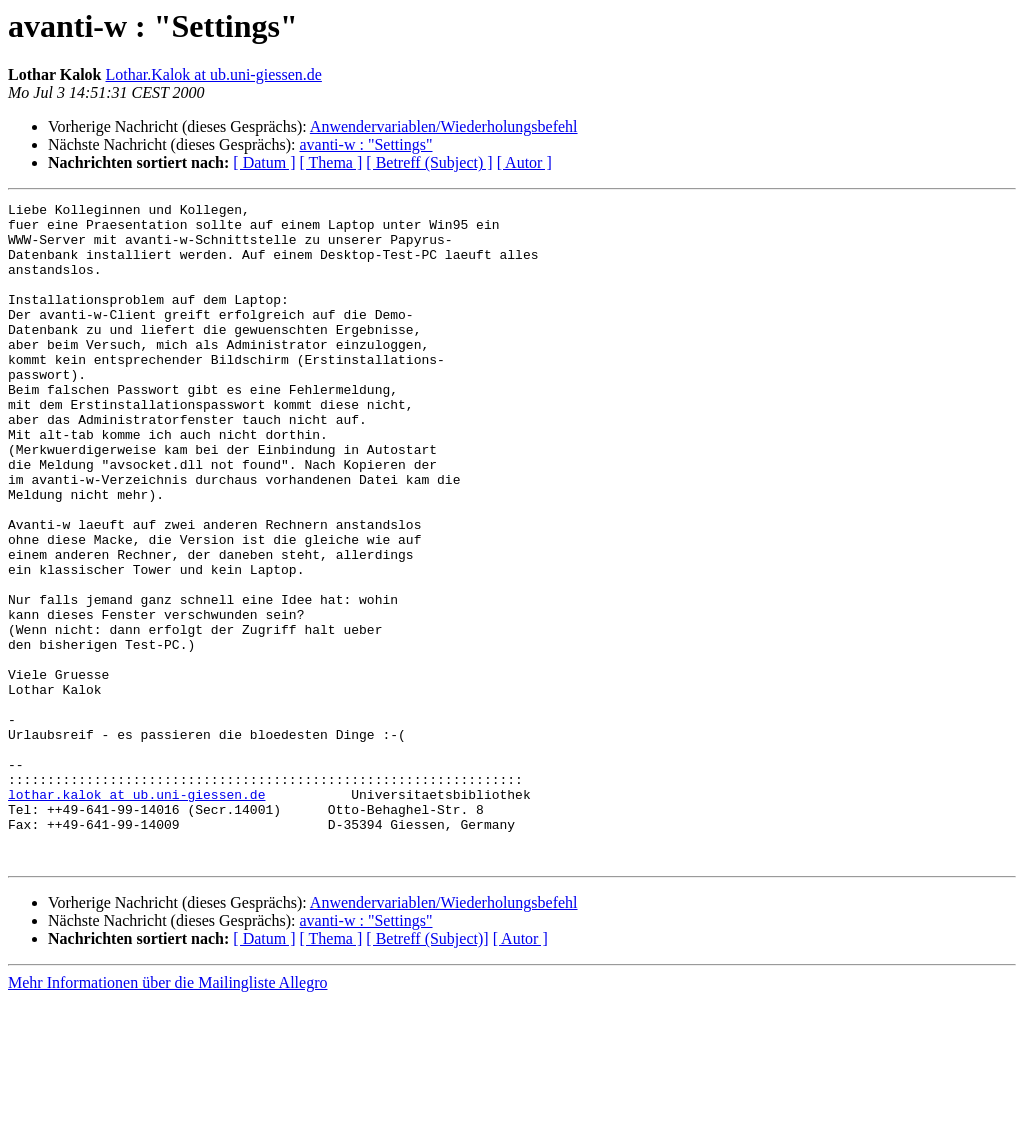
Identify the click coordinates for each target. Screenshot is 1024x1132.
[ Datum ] (264, 162)
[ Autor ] (524, 162)
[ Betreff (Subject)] (427, 1070)
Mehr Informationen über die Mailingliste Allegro (167, 1114)
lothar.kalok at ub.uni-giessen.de (136, 914)
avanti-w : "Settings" (365, 144)
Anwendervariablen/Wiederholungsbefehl (444, 126)
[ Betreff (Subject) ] (429, 162)
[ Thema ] (331, 162)
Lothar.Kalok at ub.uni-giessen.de (214, 74)
